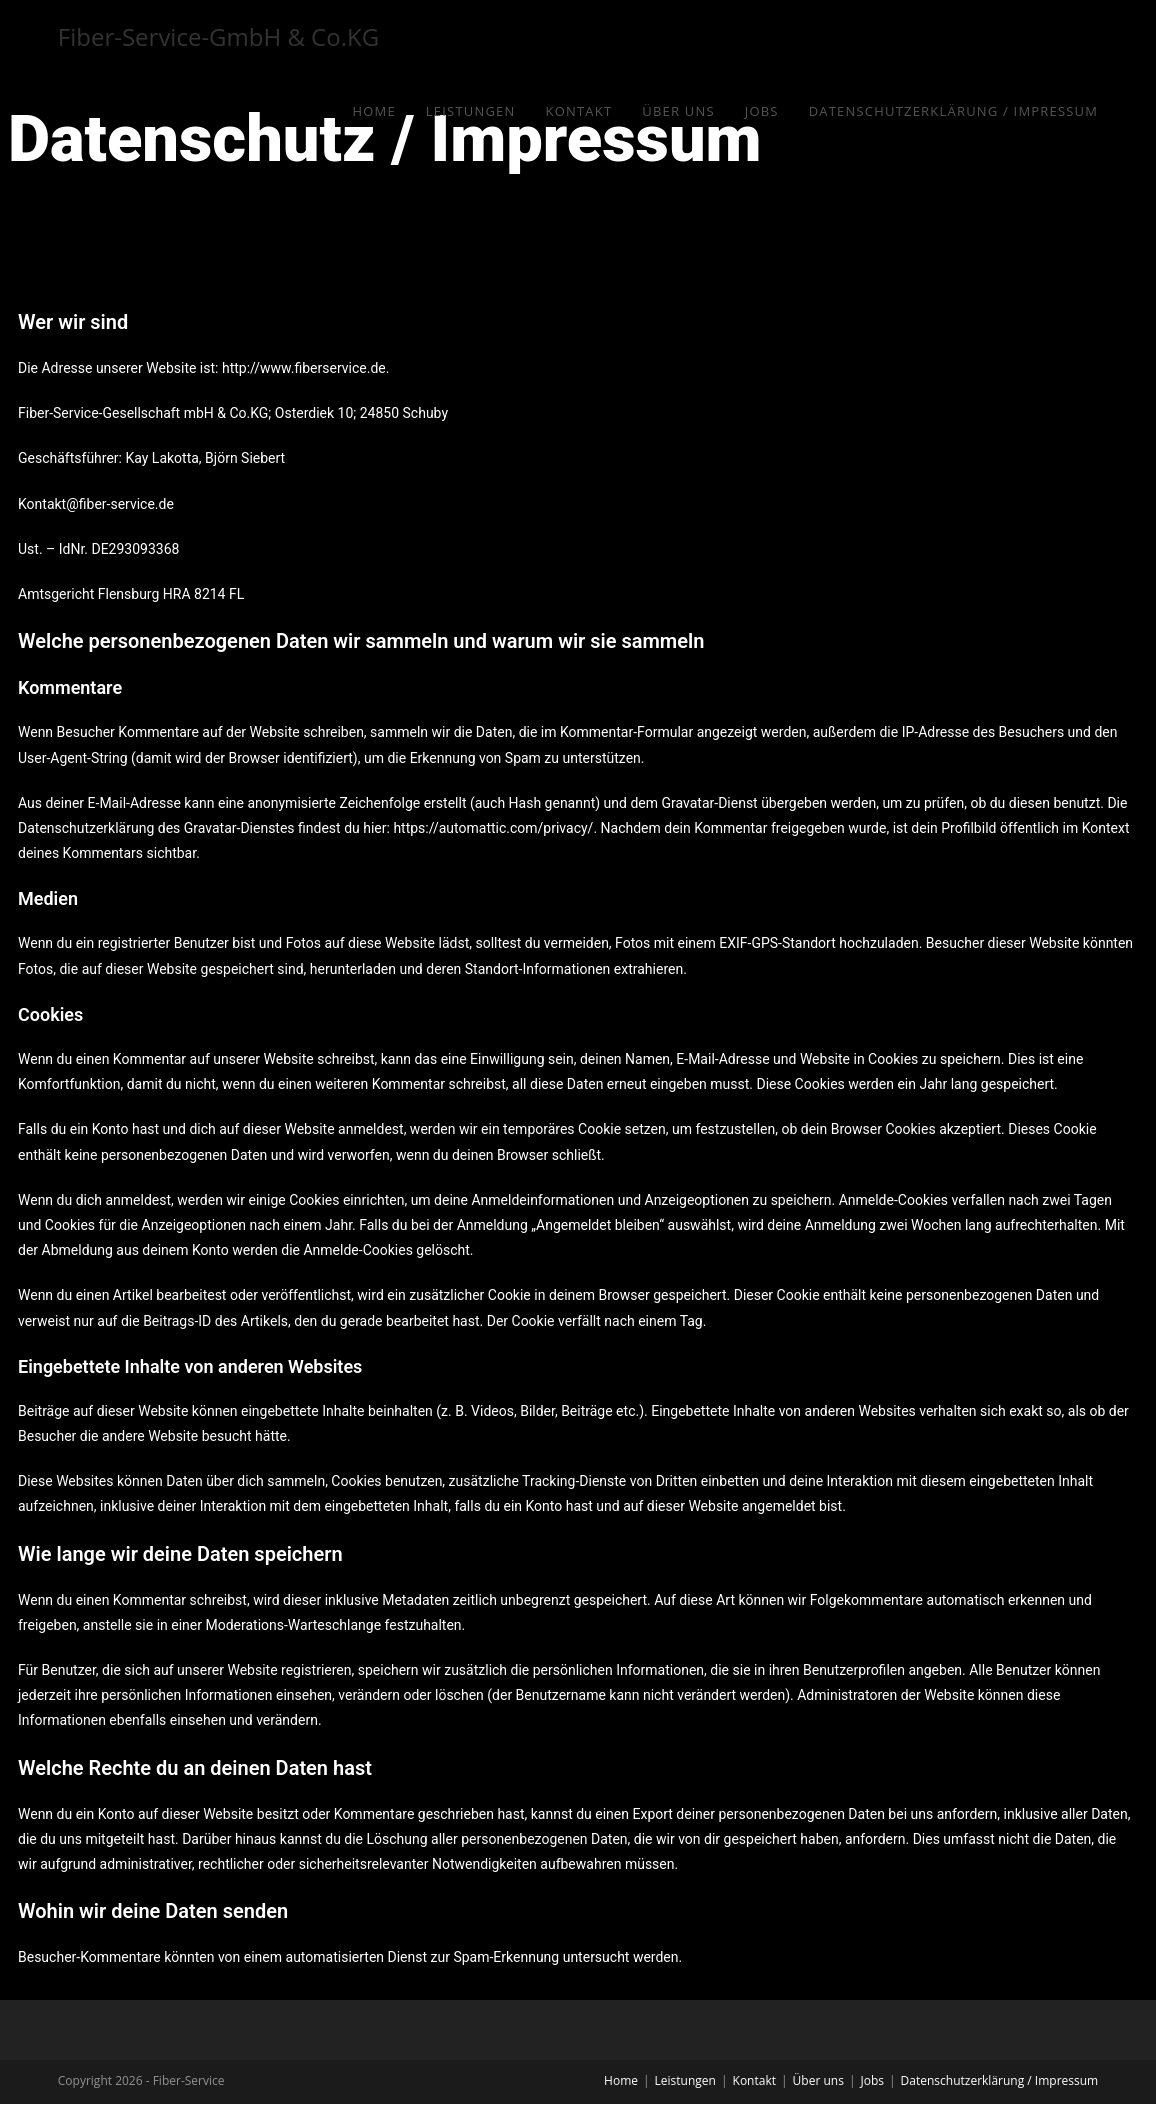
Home (621, 2080)
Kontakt (754, 2080)
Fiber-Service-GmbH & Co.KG (218, 36)
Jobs (872, 2080)
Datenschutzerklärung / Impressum (1000, 2080)
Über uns (818, 2080)
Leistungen (685, 2080)
